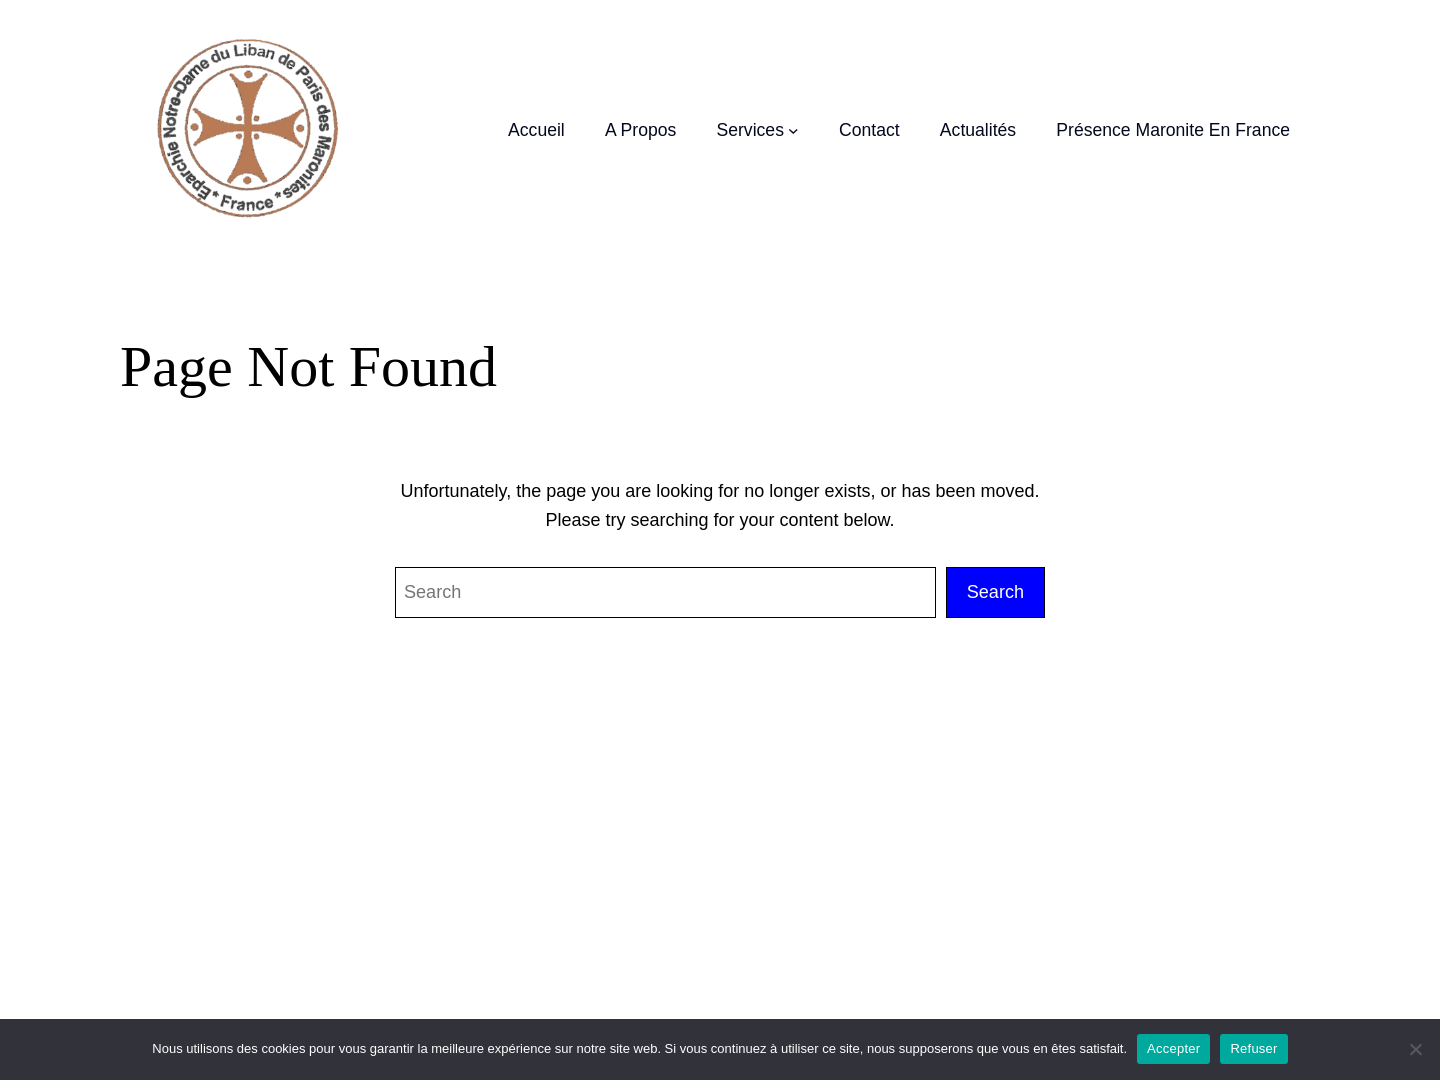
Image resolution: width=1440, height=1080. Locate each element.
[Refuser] (1415, 1049)
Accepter (1173, 1048)
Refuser (1253, 1048)
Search (995, 592)
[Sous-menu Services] (793, 130)
